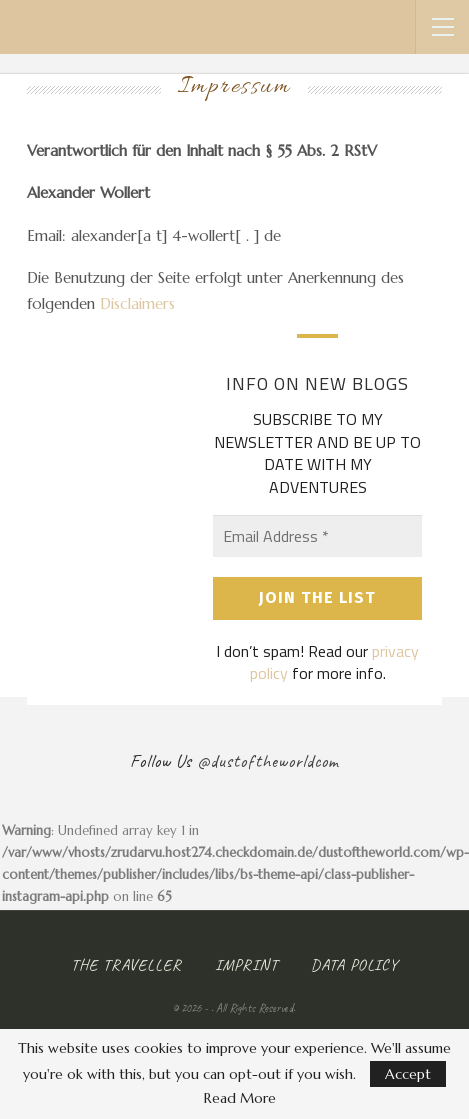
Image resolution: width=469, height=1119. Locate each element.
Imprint (246, 965)
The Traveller (126, 965)
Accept (408, 1074)
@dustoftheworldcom (268, 761)
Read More (240, 1098)
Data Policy (354, 965)
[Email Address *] (317, 536)
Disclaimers (137, 303)
